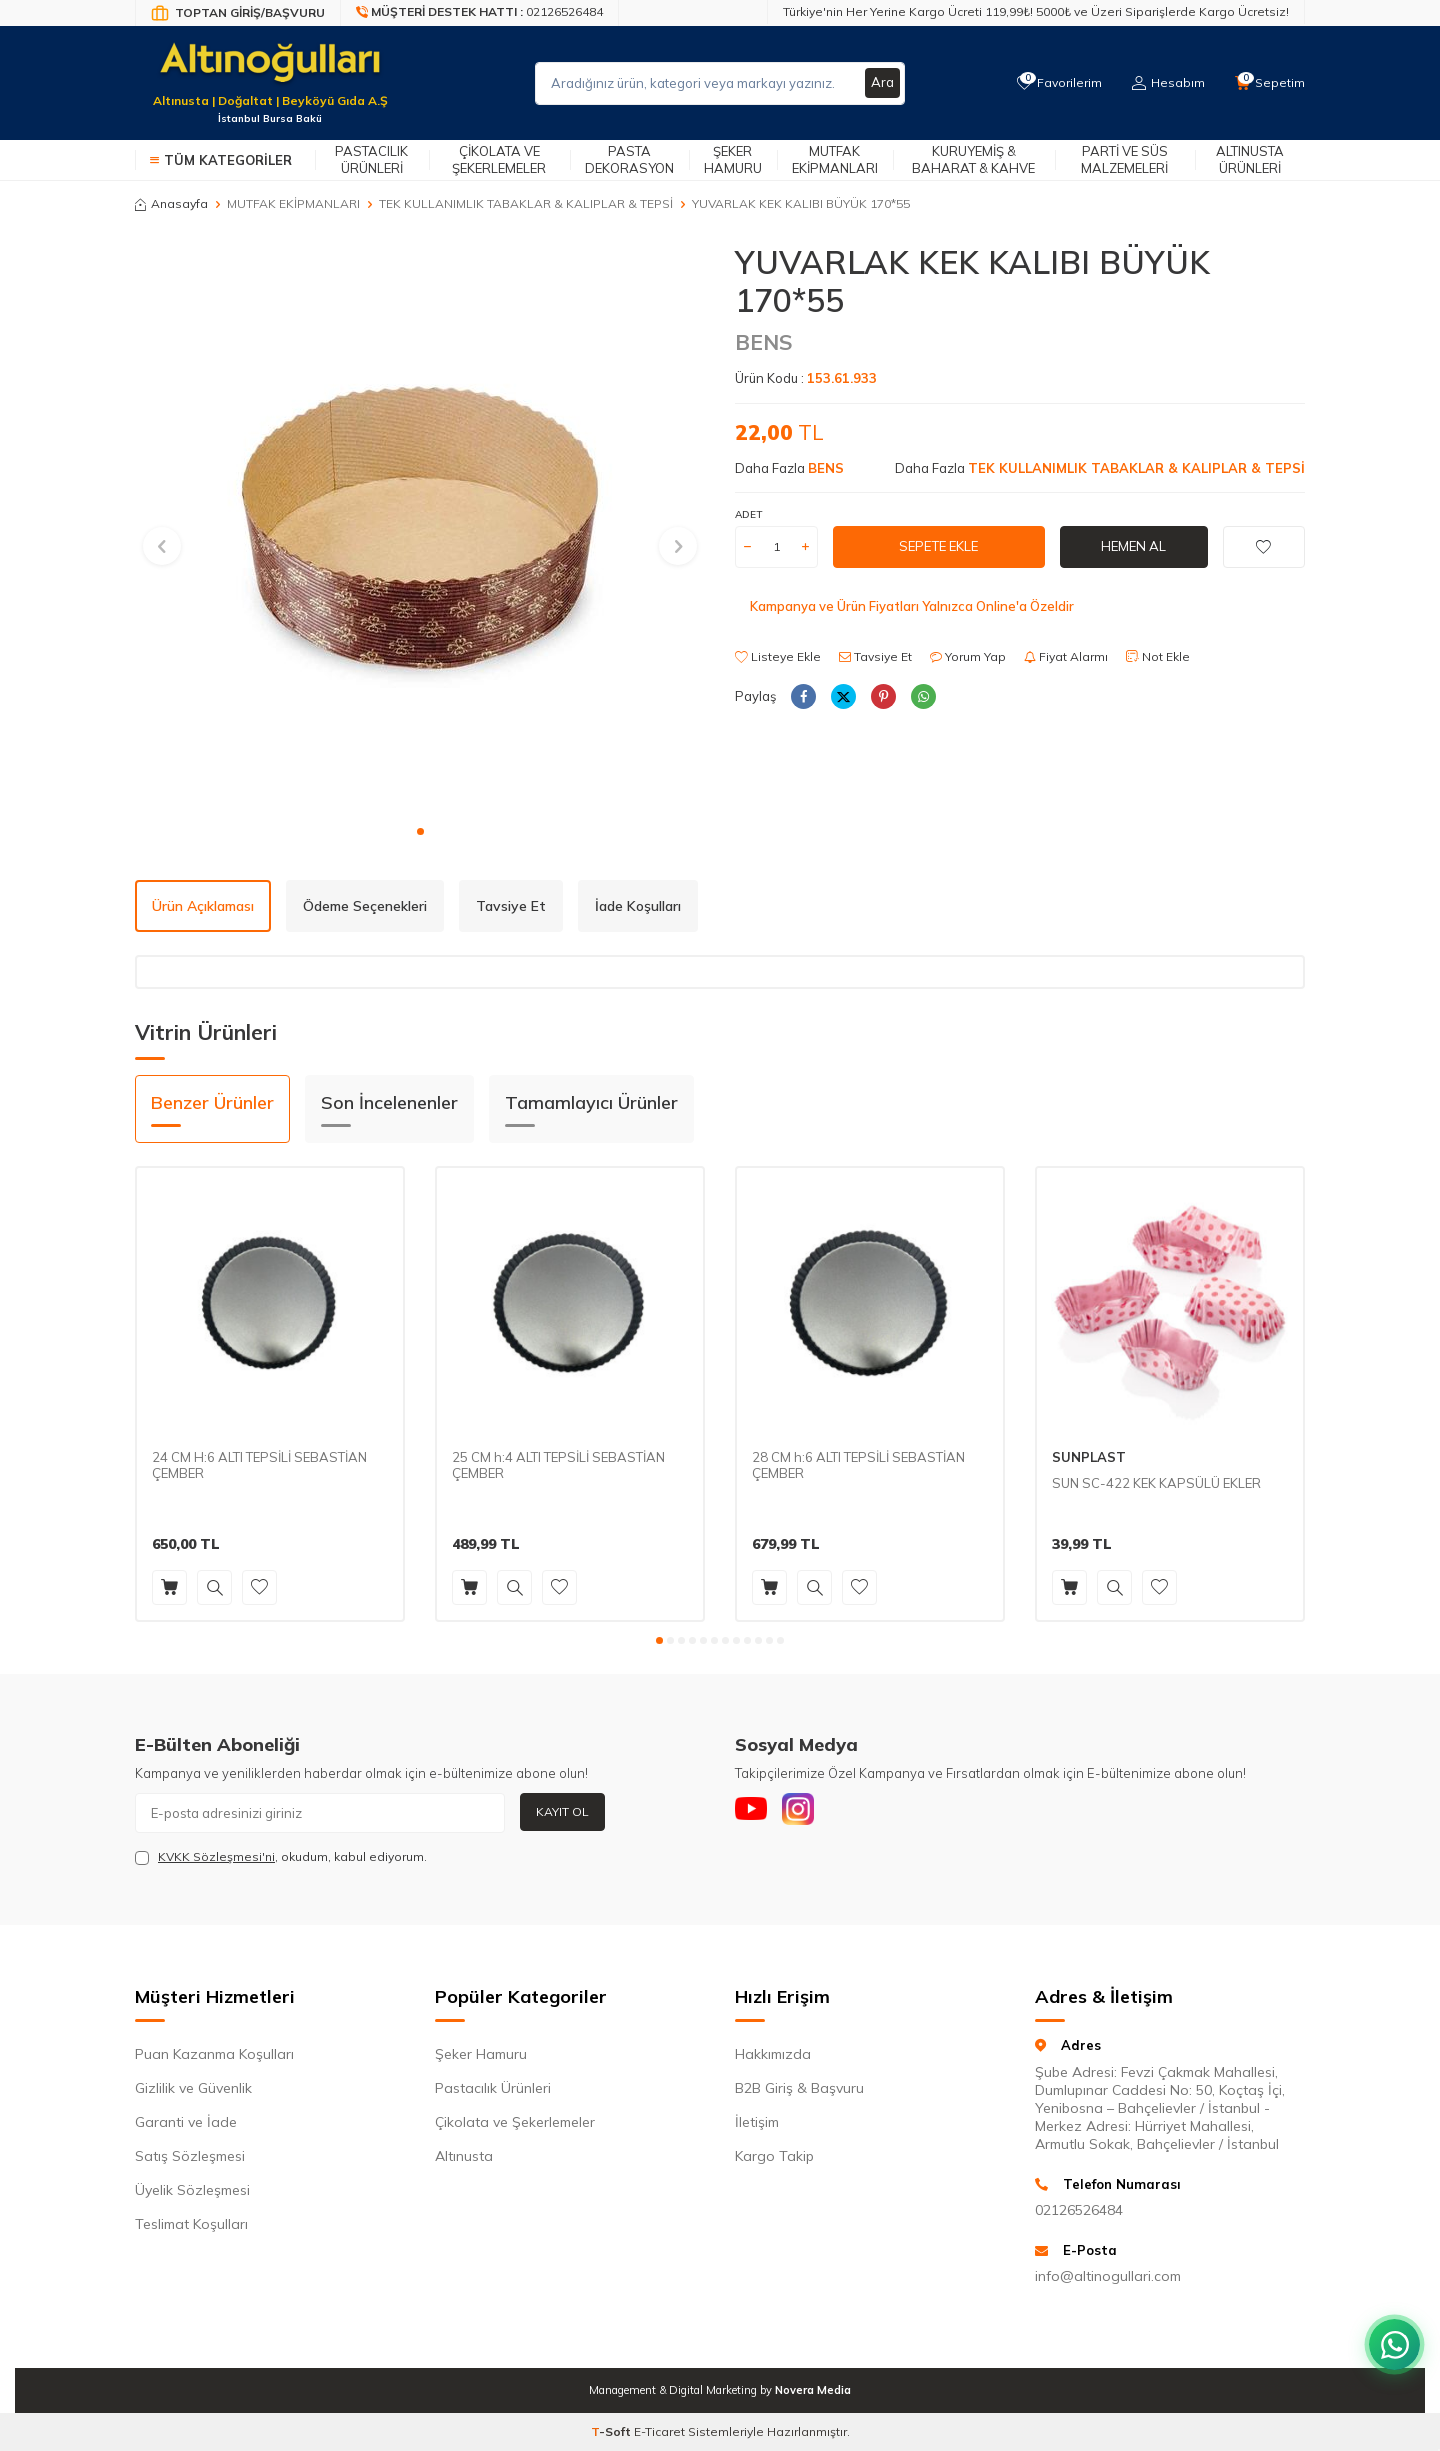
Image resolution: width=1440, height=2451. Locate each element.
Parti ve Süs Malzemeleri (1124, 159)
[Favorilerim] (1054, 83)
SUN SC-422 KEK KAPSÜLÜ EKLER (1156, 1483)
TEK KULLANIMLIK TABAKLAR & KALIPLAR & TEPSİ (526, 203)
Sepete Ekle (939, 546)
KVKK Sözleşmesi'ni (216, 1856)
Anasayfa (171, 203)
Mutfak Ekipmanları (835, 159)
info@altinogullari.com (1108, 2276)
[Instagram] (810, 1813)
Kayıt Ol (562, 1811)
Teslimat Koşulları (191, 2224)
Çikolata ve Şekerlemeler (499, 159)
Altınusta (464, 2156)
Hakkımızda (773, 2054)
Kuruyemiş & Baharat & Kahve (973, 159)
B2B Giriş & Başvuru (799, 2088)
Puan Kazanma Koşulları (214, 2054)
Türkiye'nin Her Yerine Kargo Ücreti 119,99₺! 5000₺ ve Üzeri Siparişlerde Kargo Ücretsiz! (1036, 11)
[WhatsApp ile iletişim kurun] (1390, 2331)
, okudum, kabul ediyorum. (281, 1857)
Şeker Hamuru (733, 159)
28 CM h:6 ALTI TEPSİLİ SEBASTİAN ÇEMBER (858, 1465)
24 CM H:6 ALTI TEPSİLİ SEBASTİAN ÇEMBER (259, 1465)
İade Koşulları (638, 906)
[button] (420, 831)
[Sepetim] (1269, 83)
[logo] (270, 71)
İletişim (757, 2122)
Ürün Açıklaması (203, 906)
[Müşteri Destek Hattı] (480, 13)
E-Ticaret (659, 2431)
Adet (748, 514)
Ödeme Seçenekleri (365, 906)
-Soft (612, 2431)
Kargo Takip (774, 2156)
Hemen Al (1134, 546)
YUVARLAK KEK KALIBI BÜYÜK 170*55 (801, 203)
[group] (420, 528)
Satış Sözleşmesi (190, 2156)
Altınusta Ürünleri (1250, 159)
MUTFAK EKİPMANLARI (293, 203)
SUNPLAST (1089, 1457)
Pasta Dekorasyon (629, 159)
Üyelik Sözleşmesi (192, 2190)
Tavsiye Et (875, 656)
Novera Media (813, 2390)
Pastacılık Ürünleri (371, 159)
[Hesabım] (1165, 83)
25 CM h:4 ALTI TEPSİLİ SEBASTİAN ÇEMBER (558, 1465)
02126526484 (1079, 2210)
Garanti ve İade (186, 2122)
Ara (882, 83)
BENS (764, 342)
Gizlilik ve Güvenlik (193, 2088)
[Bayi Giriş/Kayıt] (238, 13)
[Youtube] (755, 1813)
